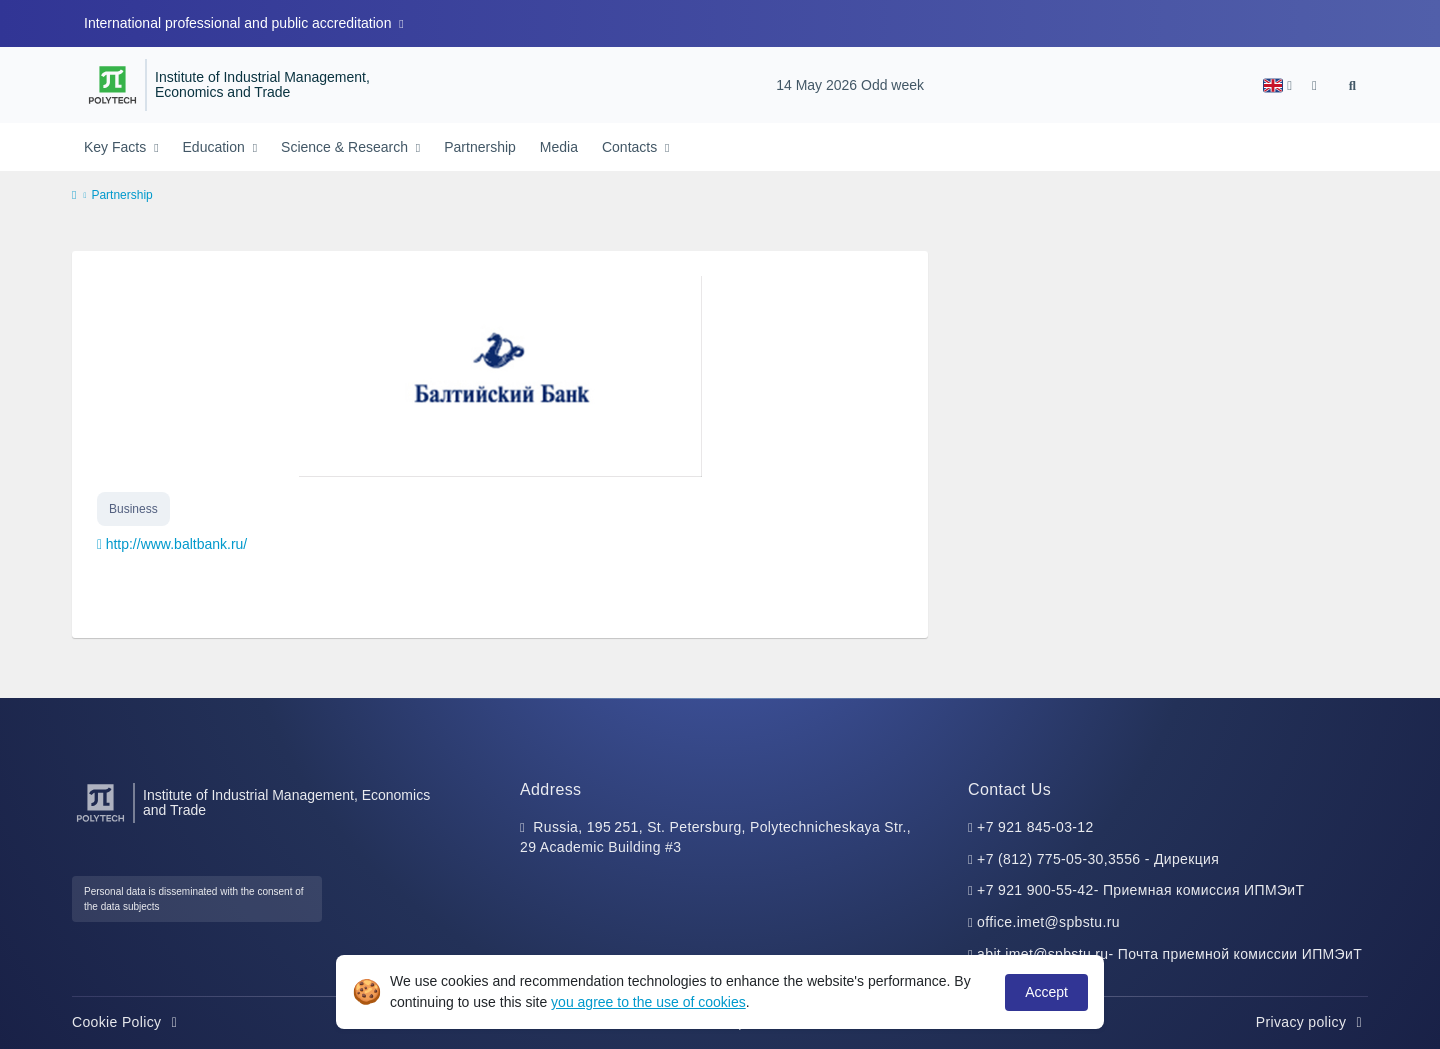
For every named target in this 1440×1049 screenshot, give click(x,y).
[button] (1277, 85)
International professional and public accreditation (239, 23)
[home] (74, 196)
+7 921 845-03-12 (1035, 827)
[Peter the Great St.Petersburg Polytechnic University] (112, 85)
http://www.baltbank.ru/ (177, 544)
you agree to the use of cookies (648, 1002)
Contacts (631, 147)
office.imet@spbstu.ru (1048, 922)
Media (559, 147)
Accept (1046, 992)
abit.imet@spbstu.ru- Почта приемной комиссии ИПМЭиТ (1169, 954)
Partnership (480, 147)
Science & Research (346, 147)
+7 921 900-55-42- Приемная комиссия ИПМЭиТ (1140, 890)
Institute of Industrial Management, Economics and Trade (262, 85)
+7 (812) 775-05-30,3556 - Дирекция (1098, 859)
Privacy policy (1312, 1022)
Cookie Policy (127, 1022)
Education (216, 147)
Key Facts (117, 147)
